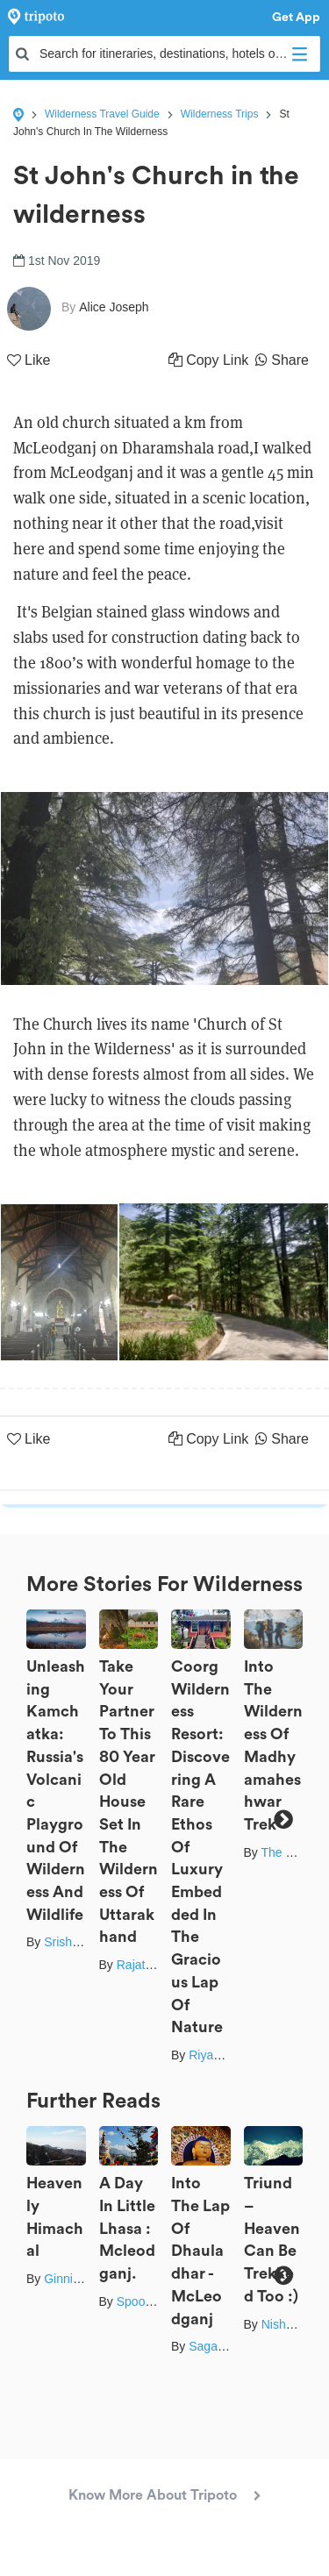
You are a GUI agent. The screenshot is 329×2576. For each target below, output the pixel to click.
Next (283, 1820)
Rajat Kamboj (153, 1965)
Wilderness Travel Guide (102, 114)
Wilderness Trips (220, 114)
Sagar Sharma (228, 2346)
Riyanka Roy (223, 2055)
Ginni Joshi (74, 2279)
